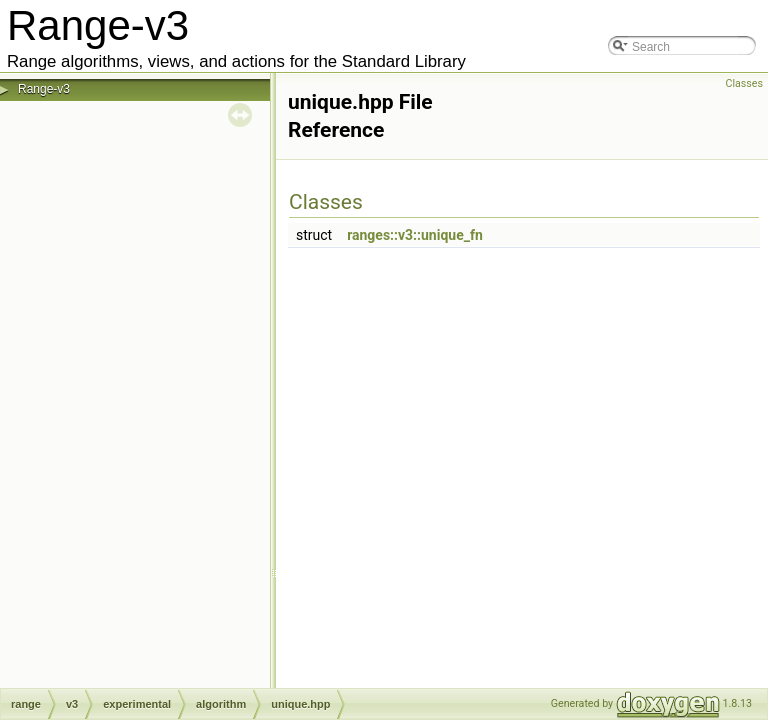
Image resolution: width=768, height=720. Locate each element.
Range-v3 (44, 89)
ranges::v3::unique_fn (415, 235)
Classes (744, 83)
